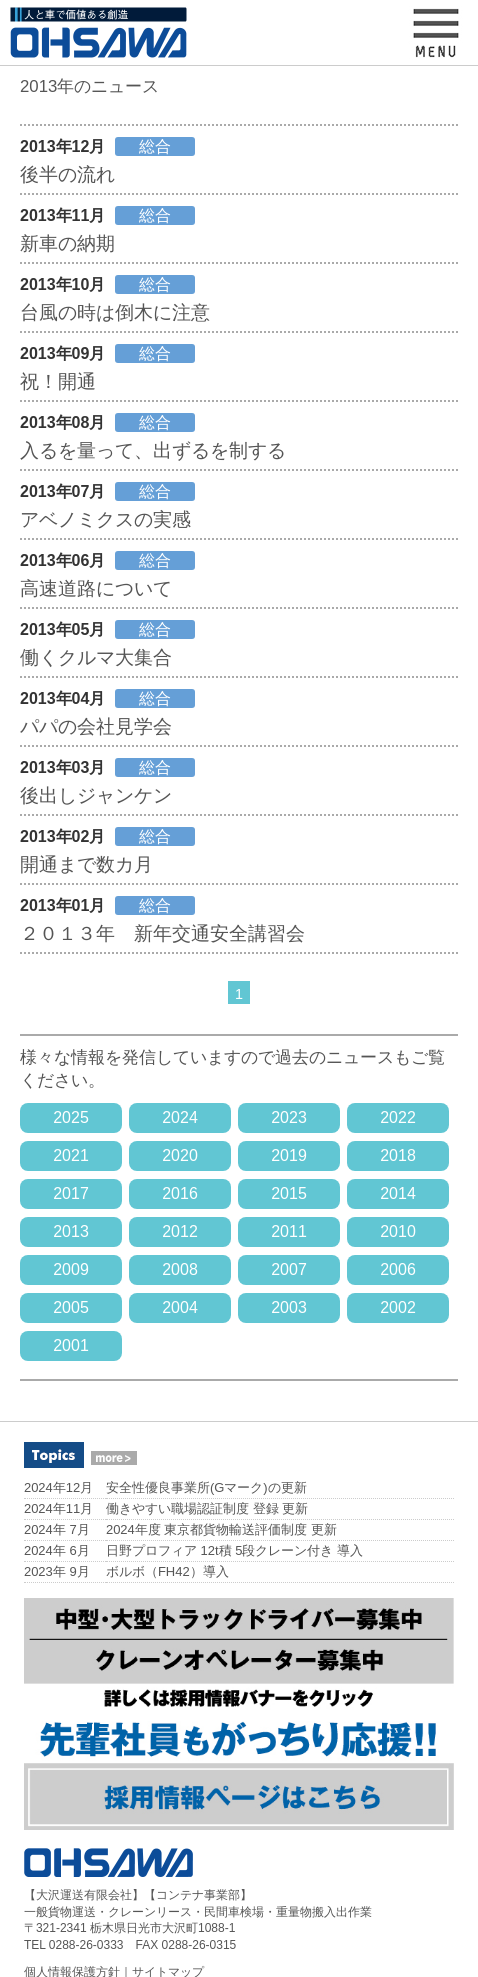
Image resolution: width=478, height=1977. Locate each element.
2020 (180, 1155)
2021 (71, 1155)
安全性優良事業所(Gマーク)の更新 (206, 1487)
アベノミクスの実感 (105, 519)
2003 (289, 1307)
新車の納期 (67, 243)
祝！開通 (58, 381)
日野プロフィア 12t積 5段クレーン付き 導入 (234, 1550)
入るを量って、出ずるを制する (153, 450)
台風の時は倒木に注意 (115, 312)
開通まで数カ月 (86, 864)
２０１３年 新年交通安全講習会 (162, 933)
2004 (180, 1307)
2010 (398, 1231)
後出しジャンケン (96, 795)
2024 (180, 1117)
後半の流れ (67, 174)
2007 (289, 1269)
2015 (289, 1193)
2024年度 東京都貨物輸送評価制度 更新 (221, 1529)
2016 (180, 1193)
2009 (71, 1269)
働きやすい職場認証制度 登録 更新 (207, 1508)
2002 (398, 1307)
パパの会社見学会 (96, 726)
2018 (398, 1155)
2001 (71, 1345)
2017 (71, 1193)
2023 (289, 1117)
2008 (180, 1269)
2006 (398, 1269)
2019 (289, 1155)
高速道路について (96, 588)
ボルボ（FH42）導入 (167, 1571)
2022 (398, 1117)
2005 (71, 1307)
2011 (289, 1231)
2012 (180, 1231)
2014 (398, 1193)
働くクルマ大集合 (96, 657)
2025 (71, 1117)
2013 (71, 1231)
